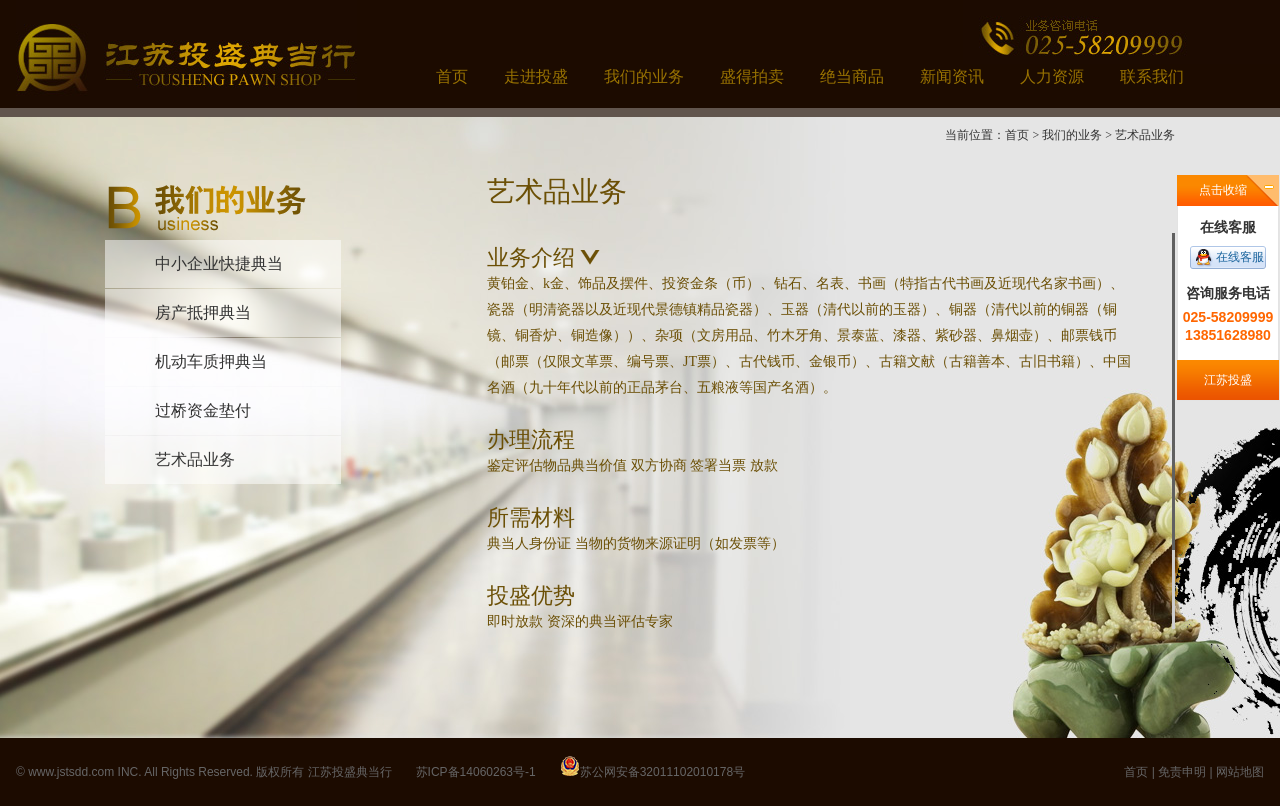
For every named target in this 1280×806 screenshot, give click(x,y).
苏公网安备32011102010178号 (662, 772)
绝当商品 (852, 76)
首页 (452, 76)
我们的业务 (644, 76)
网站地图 (1240, 772)
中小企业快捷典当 (219, 263)
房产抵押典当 (203, 312)
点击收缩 (1223, 190)
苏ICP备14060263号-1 (476, 772)
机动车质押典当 (211, 361)
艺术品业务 (195, 459)
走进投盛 (536, 76)
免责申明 (1182, 772)
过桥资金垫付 (203, 410)
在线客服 (1240, 257)
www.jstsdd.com (71, 772)
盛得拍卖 (752, 76)
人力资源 (1052, 76)
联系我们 (1152, 76)
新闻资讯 (952, 76)
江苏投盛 (1228, 380)
